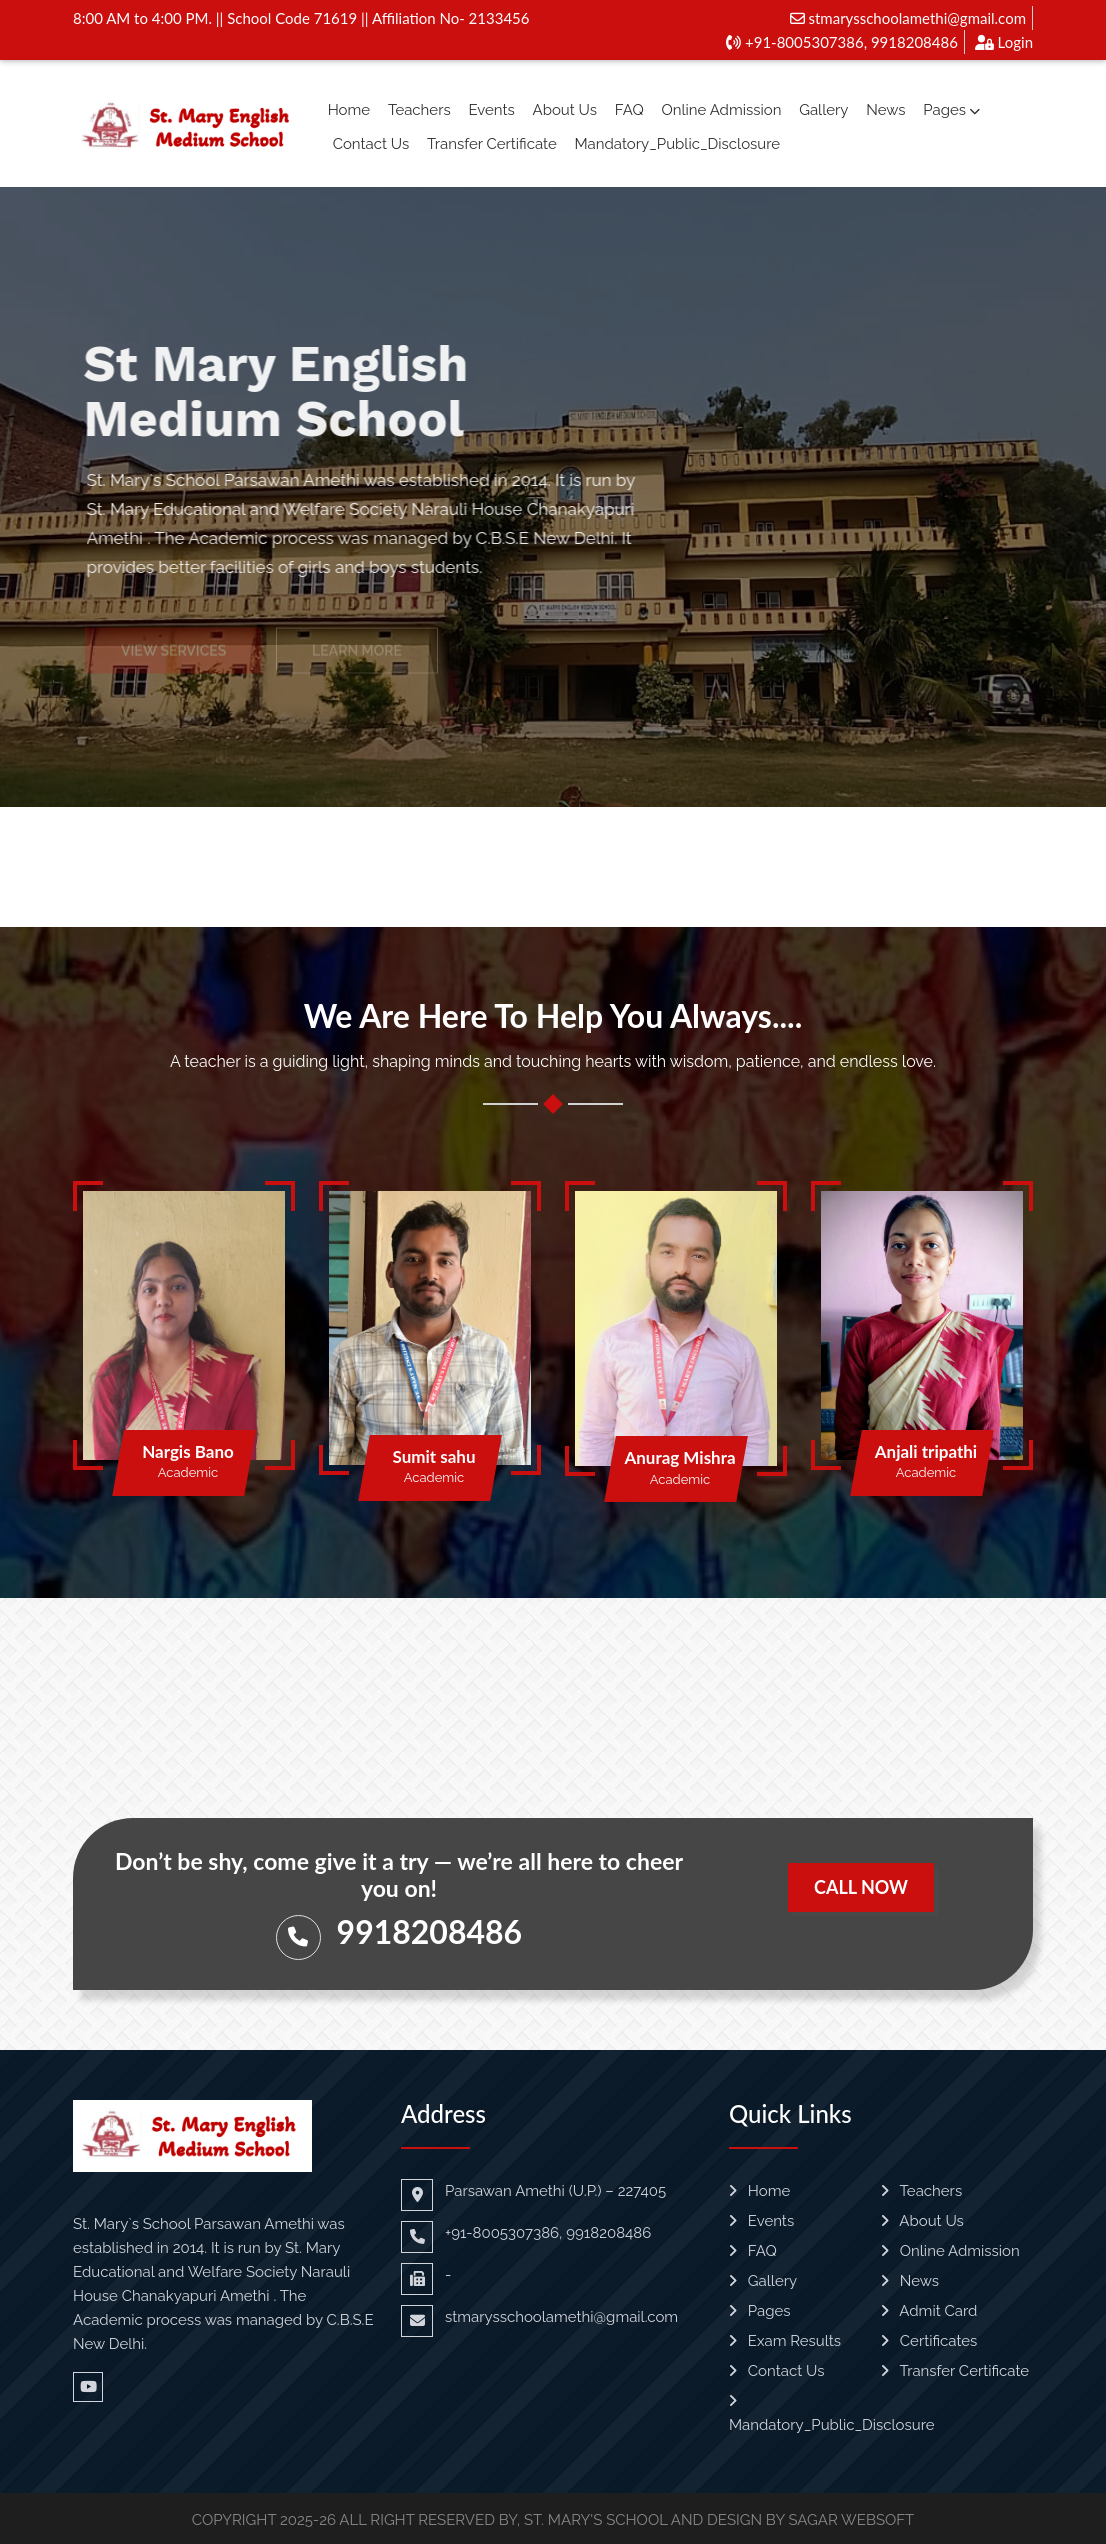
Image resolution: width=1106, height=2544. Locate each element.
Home (349, 110)
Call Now (861, 1887)
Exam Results (785, 2341)
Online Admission (721, 110)
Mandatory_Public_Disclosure (678, 144)
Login (1004, 42)
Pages (951, 110)
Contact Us (371, 144)
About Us (565, 110)
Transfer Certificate (492, 144)
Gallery (823, 110)
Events (491, 110)
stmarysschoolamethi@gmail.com (908, 18)
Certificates (929, 2341)
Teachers (419, 110)
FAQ (629, 110)
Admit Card (929, 2311)
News (885, 110)
